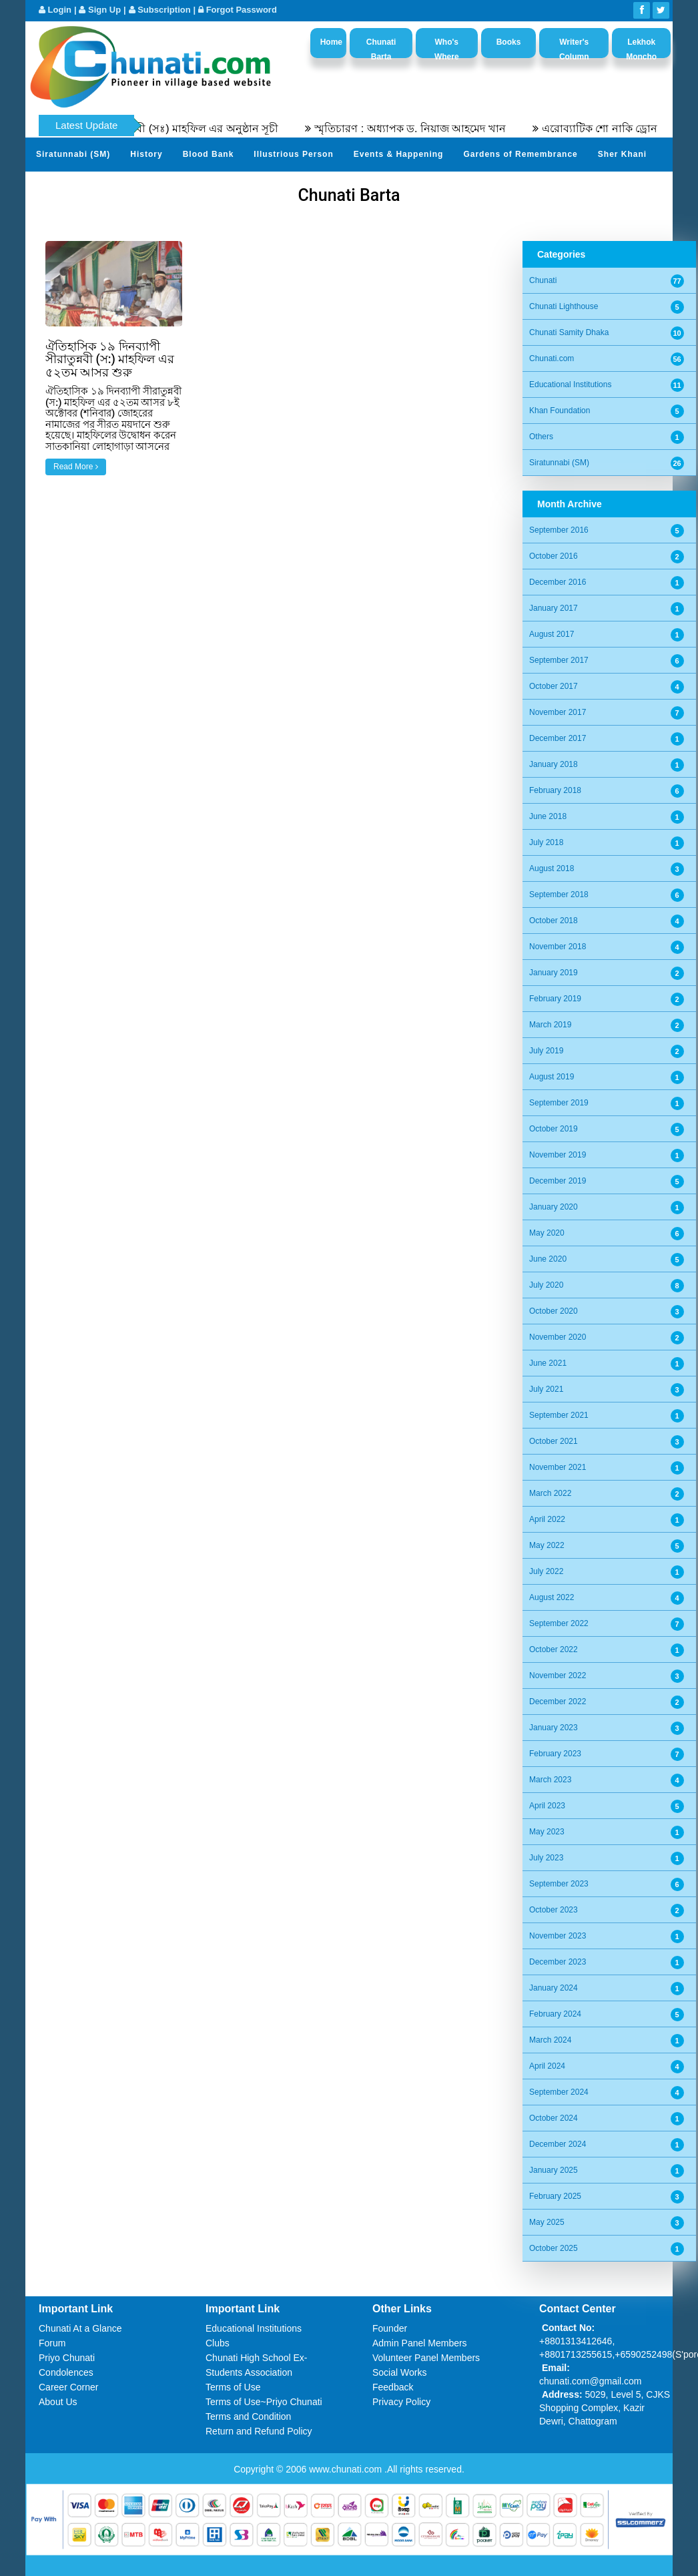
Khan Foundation (559, 410)
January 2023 (553, 1727)
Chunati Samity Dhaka (569, 332)
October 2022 (553, 1649)
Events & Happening (399, 154)
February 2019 (555, 998)
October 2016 (553, 556)
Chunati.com (551, 358)
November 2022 (557, 1675)
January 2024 (553, 1988)
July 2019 (546, 1050)
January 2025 (553, 2170)
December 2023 (557, 1962)
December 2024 (557, 2144)
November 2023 (557, 1936)
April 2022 (547, 1519)
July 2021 (546, 1389)
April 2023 (547, 1805)
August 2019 (551, 1076)
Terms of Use (233, 2387)
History (146, 154)
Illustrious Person (293, 154)
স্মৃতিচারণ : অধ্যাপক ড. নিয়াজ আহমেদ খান (422, 128)
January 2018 (553, 764)
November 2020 (557, 1337)
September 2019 (559, 1102)
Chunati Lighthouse (563, 306)
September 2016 (559, 530)
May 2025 (547, 2222)
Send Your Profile (75, 187)
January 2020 (553, 1207)
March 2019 (550, 1024)
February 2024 (555, 2014)
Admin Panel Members (419, 2343)
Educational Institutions (570, 384)
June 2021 (548, 1363)
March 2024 (550, 2040)
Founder (389, 2328)
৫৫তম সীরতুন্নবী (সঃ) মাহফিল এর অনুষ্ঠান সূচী (188, 128)
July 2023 (546, 1857)
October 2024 (553, 2118)
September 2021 (559, 1415)
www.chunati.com (346, 2469)
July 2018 (546, 842)
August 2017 (551, 634)
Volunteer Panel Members (426, 2357)
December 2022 (557, 1701)
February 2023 (555, 1753)
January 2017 (553, 608)
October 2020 (553, 1311)
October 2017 (553, 686)
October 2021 (553, 1441)
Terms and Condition (248, 2416)
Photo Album (162, 187)
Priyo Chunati (67, 2357)
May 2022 (547, 1545)
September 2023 (559, 1883)
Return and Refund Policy (259, 2431)
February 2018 (555, 790)
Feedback (392, 2387)
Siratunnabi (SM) (73, 154)
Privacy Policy (401, 2401)
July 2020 (546, 1285)
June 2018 (548, 816)
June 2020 (548, 1259)
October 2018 (553, 920)
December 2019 (557, 1181)
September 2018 (559, 894)
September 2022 (559, 1623)
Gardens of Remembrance (520, 154)
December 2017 (557, 738)
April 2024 (547, 2066)
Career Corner (68, 2387)
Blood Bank (208, 154)
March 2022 (550, 1493)
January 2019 (553, 972)
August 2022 (551, 1597)
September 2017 (559, 660)
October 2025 (553, 2248)
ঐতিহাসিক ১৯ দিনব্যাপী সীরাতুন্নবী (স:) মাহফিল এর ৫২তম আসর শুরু (109, 359)
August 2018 (551, 868)
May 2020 (547, 1233)
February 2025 (555, 2196)
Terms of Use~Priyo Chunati (264, 2401)
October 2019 (553, 1128)
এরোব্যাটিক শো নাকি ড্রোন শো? (622, 128)
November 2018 (557, 946)
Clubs (218, 2343)
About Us (58, 2401)
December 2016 (557, 582)
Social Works (399, 2372)
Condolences (66, 2372)
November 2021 (557, 1467)
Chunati (543, 280)
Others (541, 436)
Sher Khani (622, 154)
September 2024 (559, 2092)
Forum (52, 2343)
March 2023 (550, 1779)
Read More (75, 466)
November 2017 (557, 712)
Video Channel (243, 187)
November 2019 (557, 1155)
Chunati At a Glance (80, 2328)
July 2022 (546, 1571)
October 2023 (553, 1909)
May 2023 (547, 1831)
